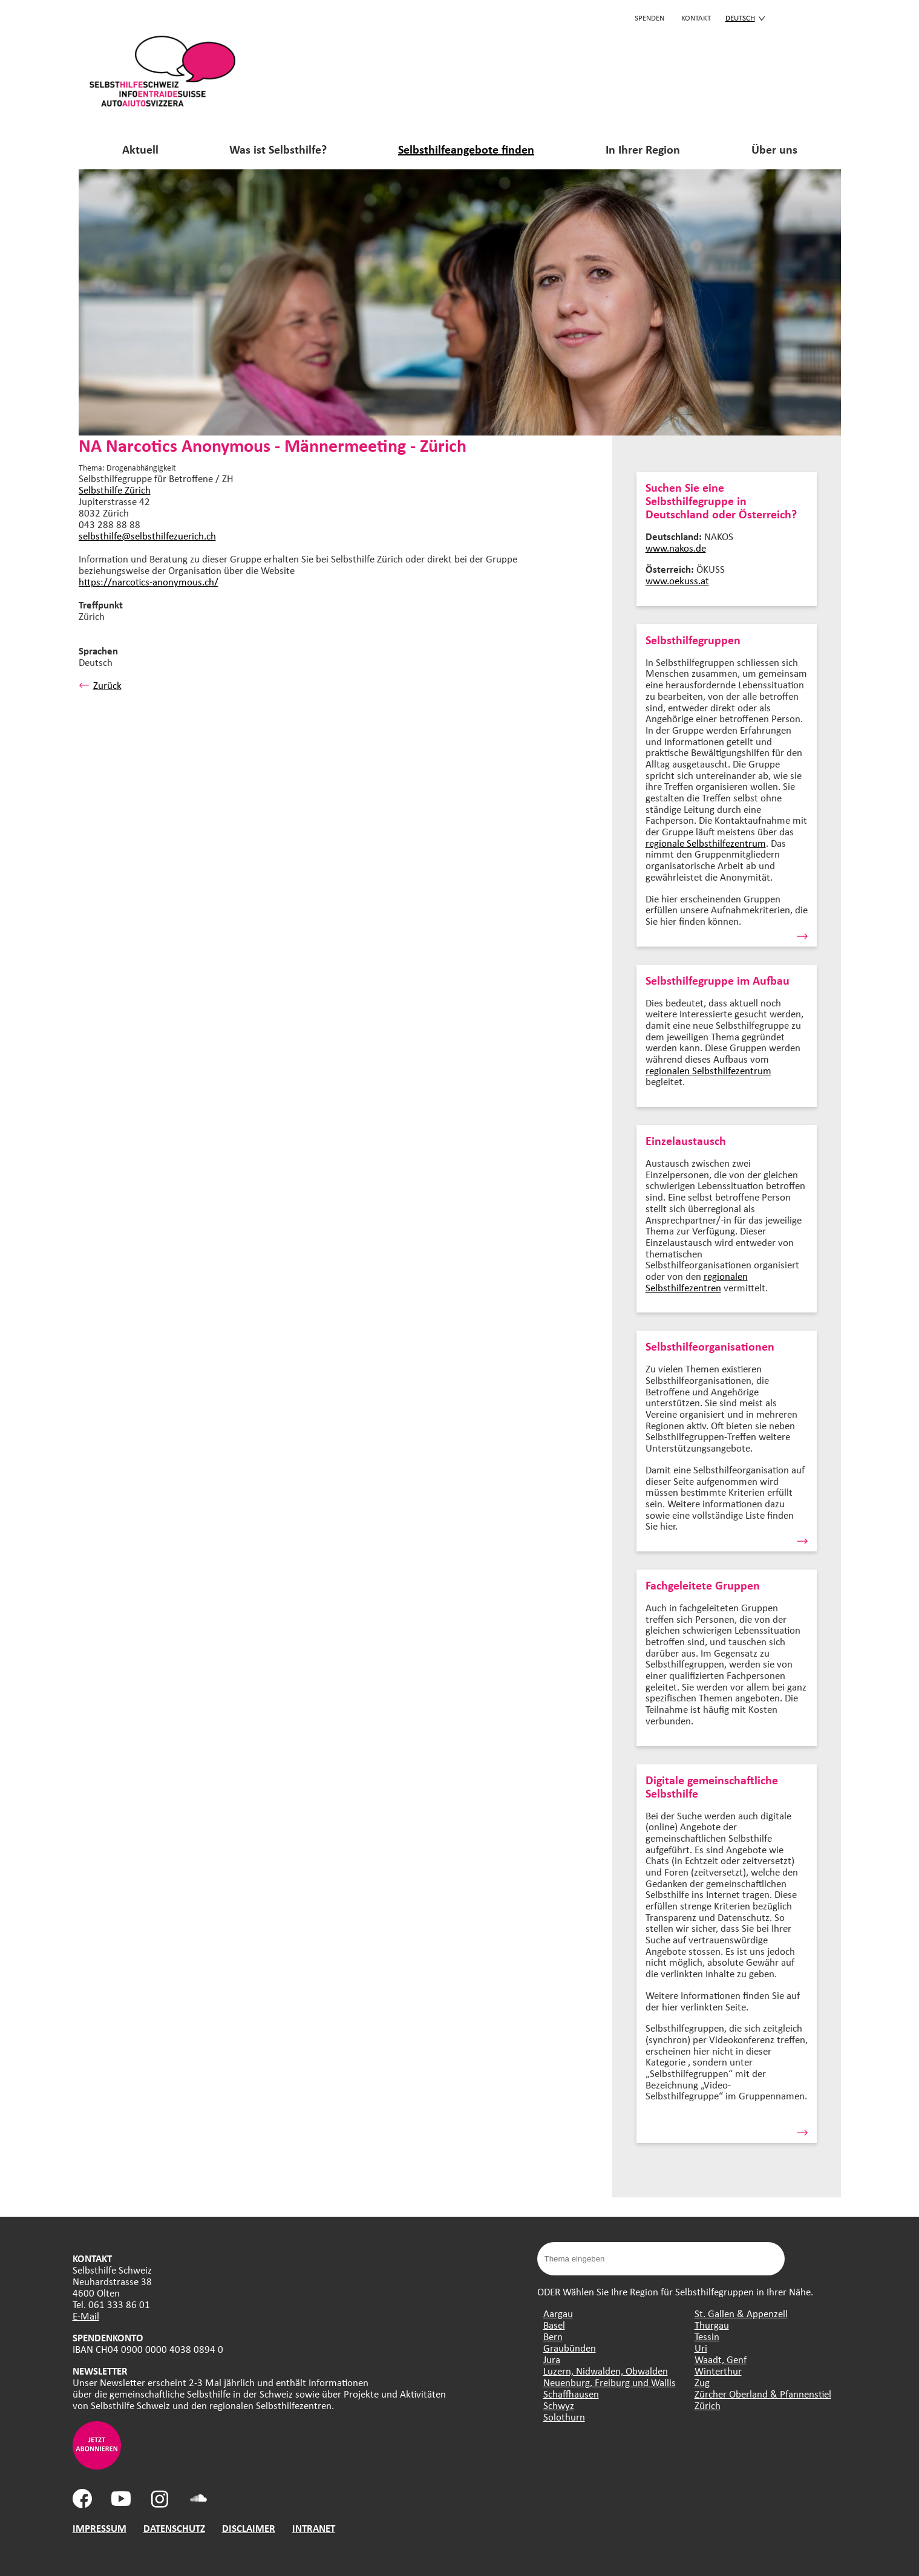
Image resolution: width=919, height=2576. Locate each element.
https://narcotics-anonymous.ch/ (148, 582)
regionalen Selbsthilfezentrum (708, 1070)
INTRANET (313, 2528)
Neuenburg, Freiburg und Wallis (609, 2382)
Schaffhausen (571, 2394)
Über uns (774, 149)
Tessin (707, 2336)
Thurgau (712, 2325)
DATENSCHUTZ (174, 2528)
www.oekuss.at (677, 580)
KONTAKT (696, 17)
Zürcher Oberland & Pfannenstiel (763, 2394)
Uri (701, 2348)
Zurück (100, 685)
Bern (553, 2336)
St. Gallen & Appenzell (741, 2313)
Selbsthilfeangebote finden (466, 149)
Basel (554, 2325)
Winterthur (718, 2371)
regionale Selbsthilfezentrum (706, 843)
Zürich (708, 2405)
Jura (551, 2359)
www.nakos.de (676, 548)
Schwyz (558, 2405)
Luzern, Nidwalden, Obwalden (605, 2371)
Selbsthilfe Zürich (115, 490)
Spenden (649, 17)
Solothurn (564, 2417)
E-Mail (86, 2316)
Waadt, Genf (721, 2359)
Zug (702, 2382)
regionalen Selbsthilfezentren (697, 1281)
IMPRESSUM (99, 2528)
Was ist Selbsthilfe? (278, 149)
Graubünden (569, 2348)
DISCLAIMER (248, 2528)
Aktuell (140, 149)
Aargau (558, 2313)
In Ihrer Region (643, 149)
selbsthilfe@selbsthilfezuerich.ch (147, 536)
